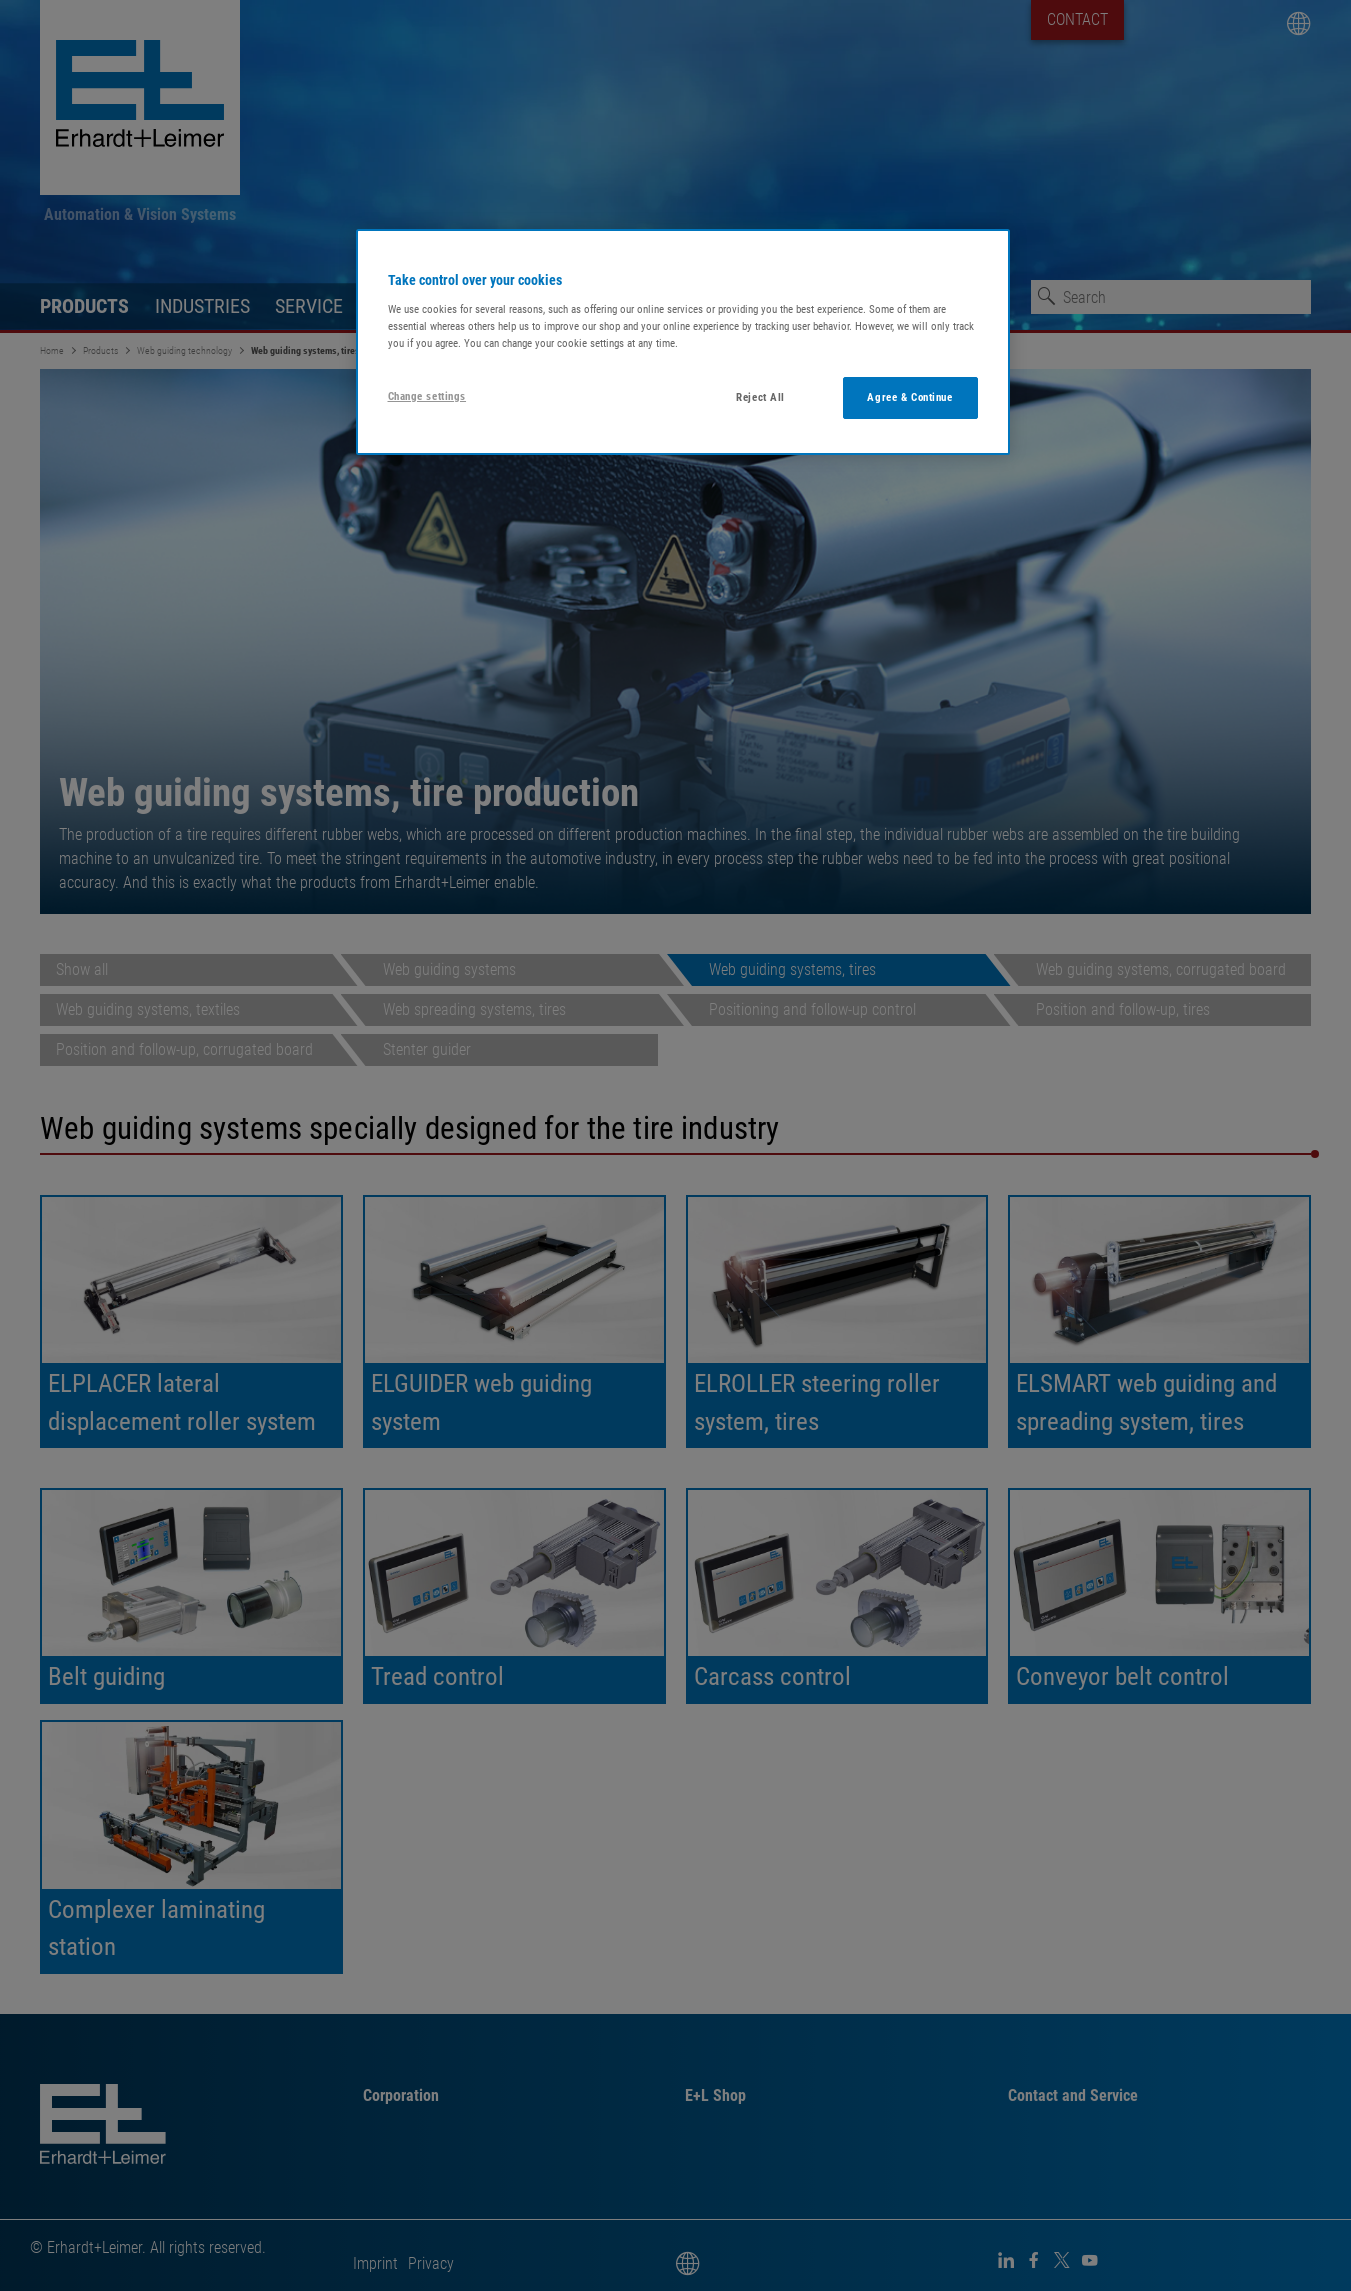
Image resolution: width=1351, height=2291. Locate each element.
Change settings (427, 396)
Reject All (760, 397)
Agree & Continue (909, 397)
